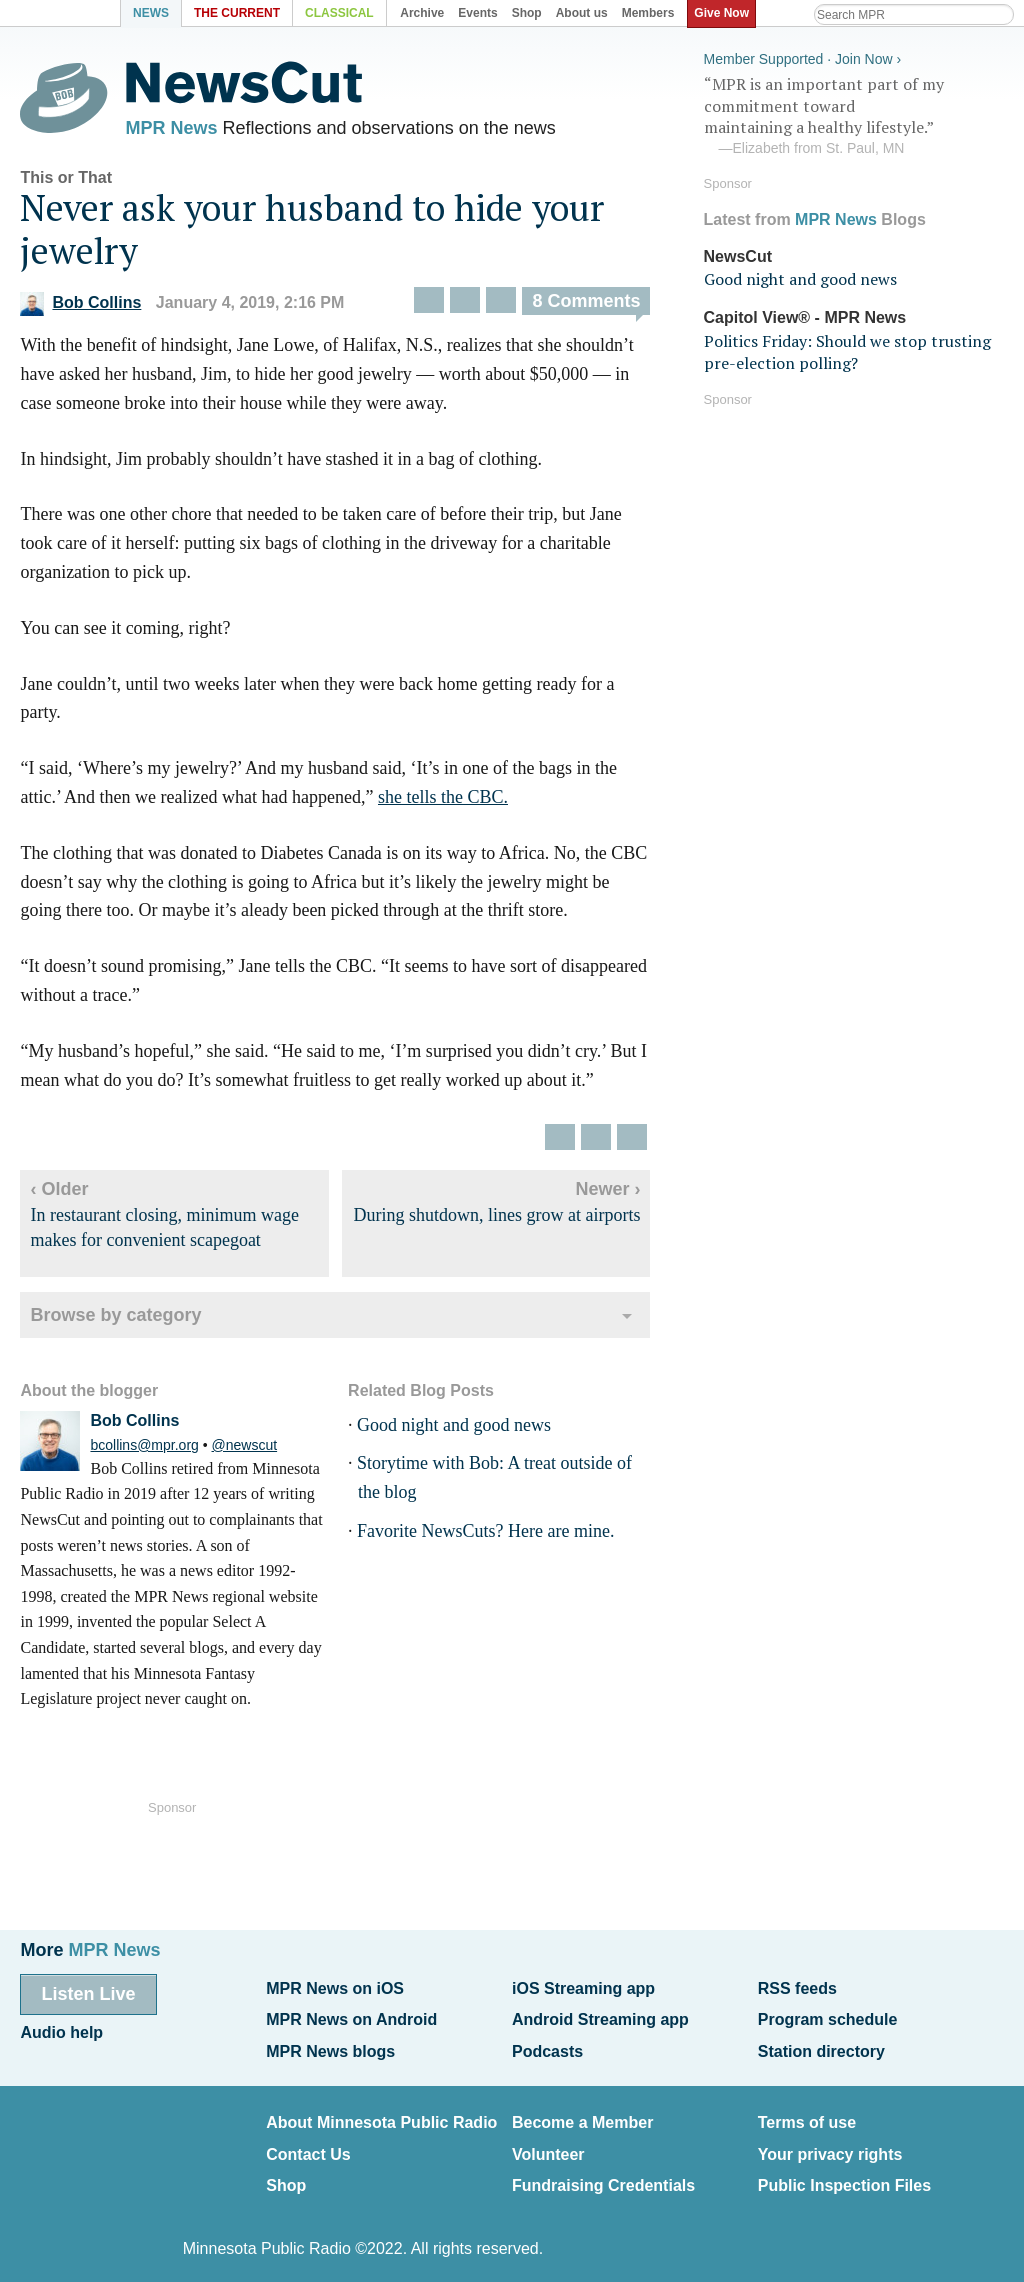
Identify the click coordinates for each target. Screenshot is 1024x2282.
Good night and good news (454, 1430)
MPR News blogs (330, 2045)
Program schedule (828, 2016)
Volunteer (548, 2142)
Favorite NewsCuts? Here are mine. (485, 1536)
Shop (286, 2171)
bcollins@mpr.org (144, 1450)
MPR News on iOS (335, 1987)
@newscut (245, 1450)
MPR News (171, 130)
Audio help (61, 2028)
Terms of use (807, 2113)
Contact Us (308, 2142)
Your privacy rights (830, 2142)
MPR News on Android (351, 2016)
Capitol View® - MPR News (805, 314)
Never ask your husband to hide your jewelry (312, 234)
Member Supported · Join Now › (803, 56)
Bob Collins (80, 308)
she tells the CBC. (443, 802)
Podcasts (547, 2045)
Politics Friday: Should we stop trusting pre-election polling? (847, 348)
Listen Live (88, 1993)
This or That (66, 182)
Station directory (821, 2045)
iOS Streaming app (583, 1987)
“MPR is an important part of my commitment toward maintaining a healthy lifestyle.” (854, 113)
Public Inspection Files (844, 2171)
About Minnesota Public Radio (381, 2113)
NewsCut (738, 252)
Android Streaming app (600, 2016)
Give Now (725, 13)
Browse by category (115, 1321)
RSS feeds (797, 1987)
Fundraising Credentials (603, 2171)
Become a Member (582, 2113)
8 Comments (586, 307)
